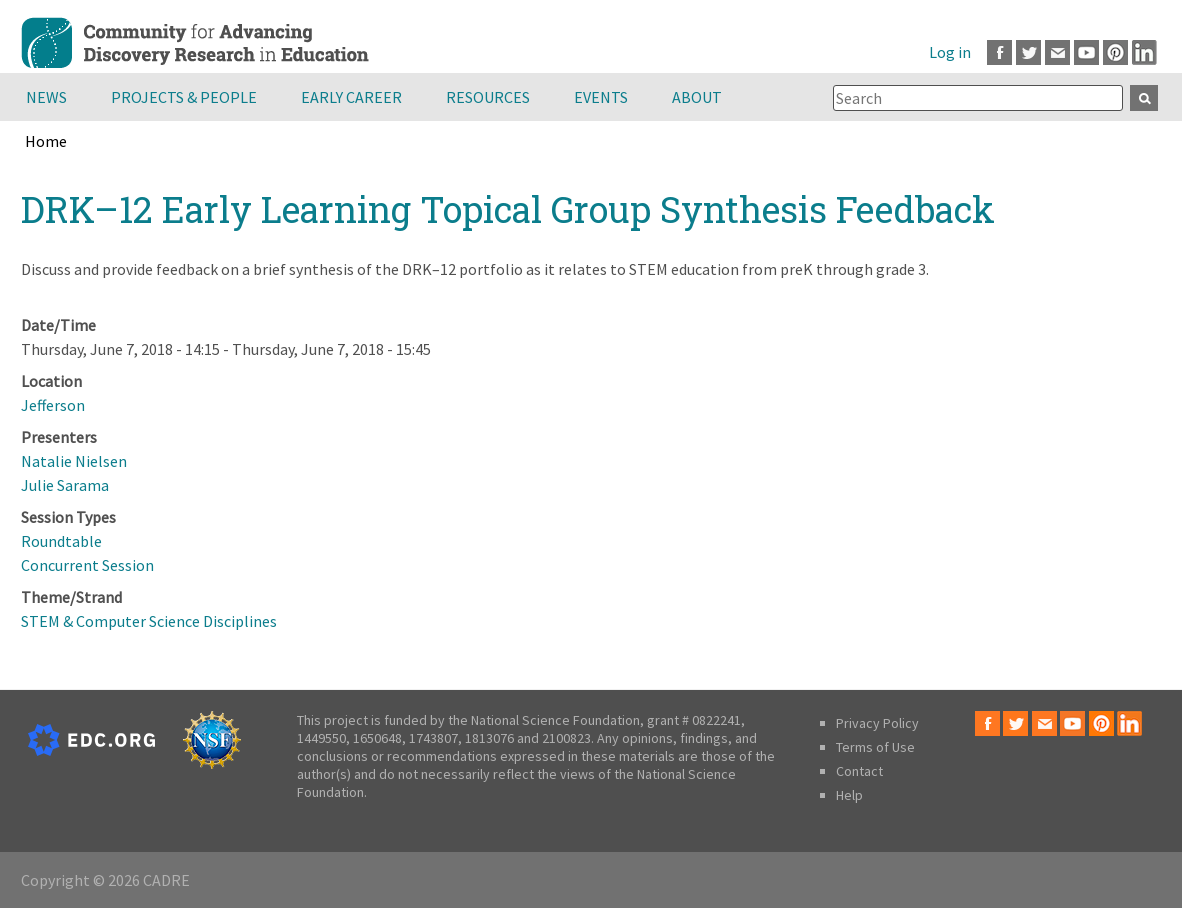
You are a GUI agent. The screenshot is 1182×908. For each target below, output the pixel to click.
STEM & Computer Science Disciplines (149, 621)
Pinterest (1115, 52)
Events (601, 97)
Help (849, 795)
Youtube (1086, 52)
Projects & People (184, 97)
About (697, 97)
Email (1057, 52)
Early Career (351, 97)
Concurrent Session (87, 565)
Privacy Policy (877, 723)
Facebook (999, 52)
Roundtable (61, 541)
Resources (488, 97)
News (46, 97)
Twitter (1028, 52)
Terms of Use (875, 747)
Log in (950, 52)
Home (46, 141)
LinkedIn (1144, 52)
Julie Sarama (65, 485)
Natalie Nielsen (74, 461)
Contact (859, 771)
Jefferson (53, 405)
